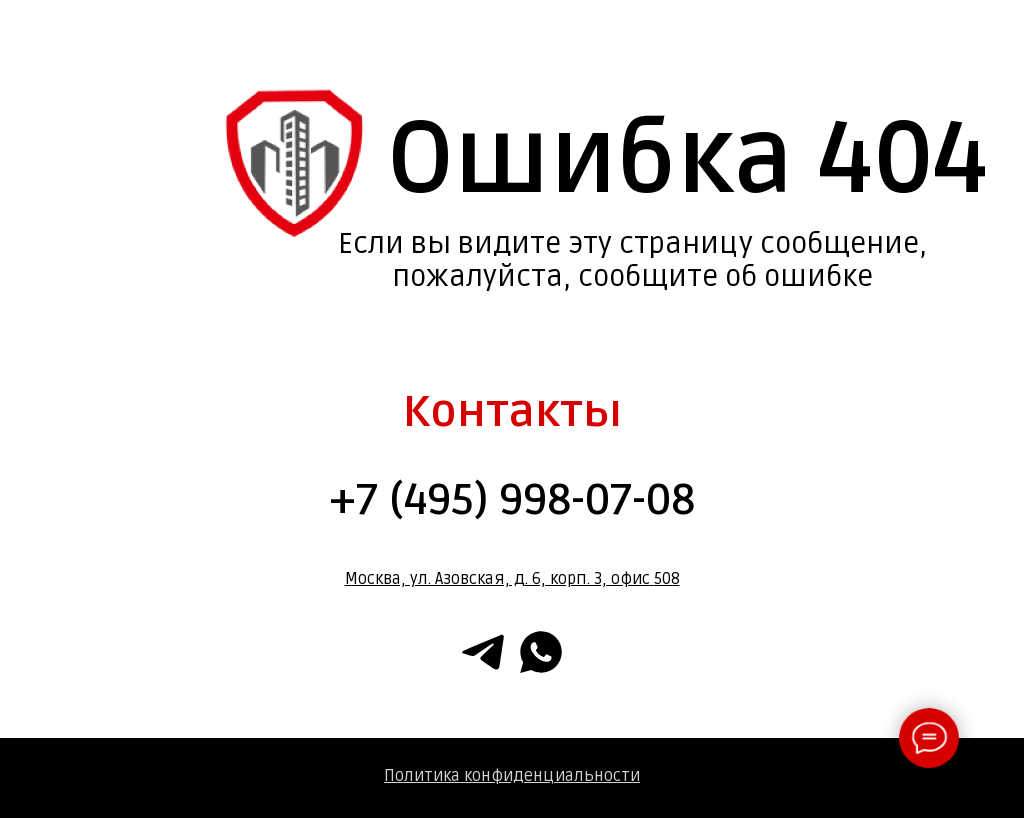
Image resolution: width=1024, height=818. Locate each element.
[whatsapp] (541, 652)
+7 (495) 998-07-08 (512, 500)
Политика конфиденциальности (512, 776)
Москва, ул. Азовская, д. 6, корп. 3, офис (497, 579)
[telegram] (483, 652)
